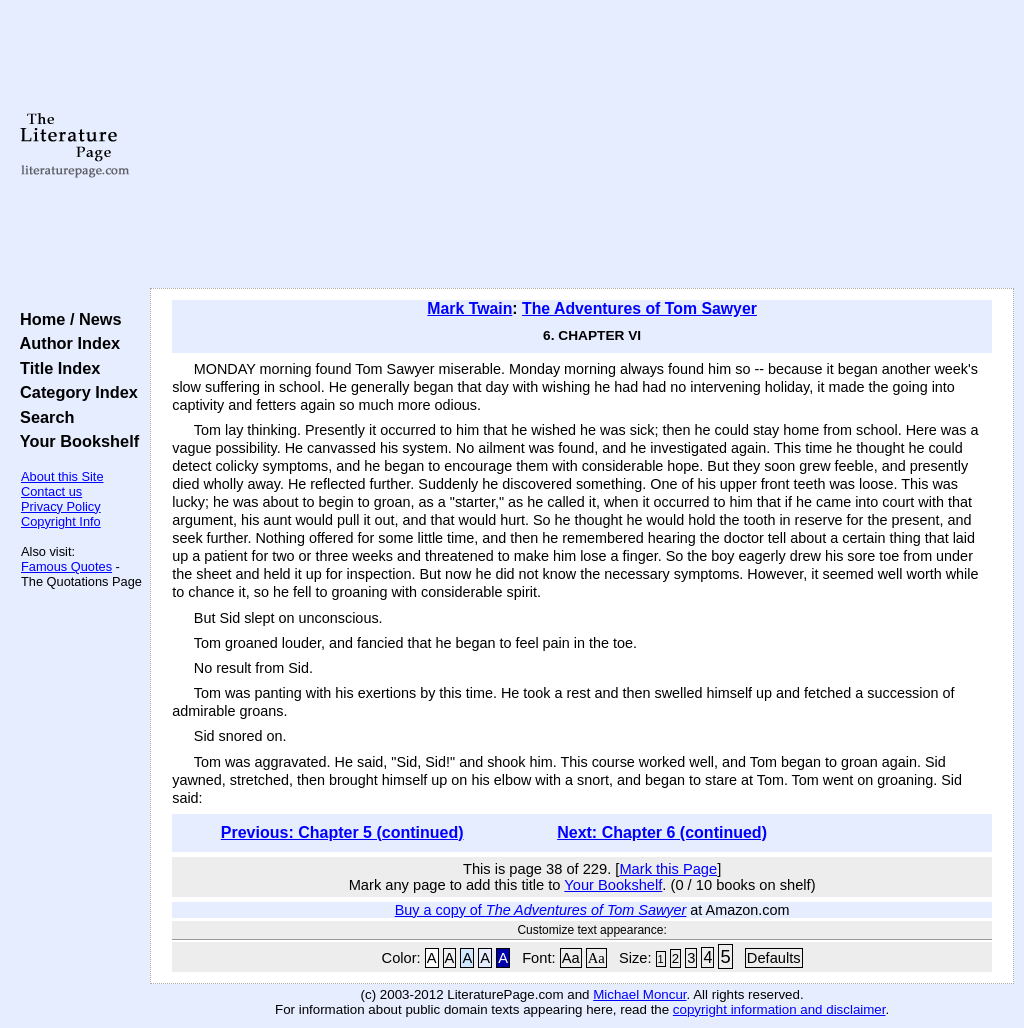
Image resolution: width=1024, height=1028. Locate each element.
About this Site (62, 476)
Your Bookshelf (75, 441)
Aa (571, 958)
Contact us (51, 491)
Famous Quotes (66, 566)
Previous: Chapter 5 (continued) (342, 832)
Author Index (65, 343)
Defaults (774, 958)
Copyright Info (61, 521)
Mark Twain (469, 308)
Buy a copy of (541, 910)
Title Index (55, 368)
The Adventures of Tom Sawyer (639, 308)
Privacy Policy (61, 506)
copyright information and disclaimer (779, 1009)
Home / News (66, 319)
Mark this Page (668, 869)
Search (42, 417)
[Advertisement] (582, 145)
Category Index (74, 392)
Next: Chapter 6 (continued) (662, 832)
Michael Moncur (639, 994)
